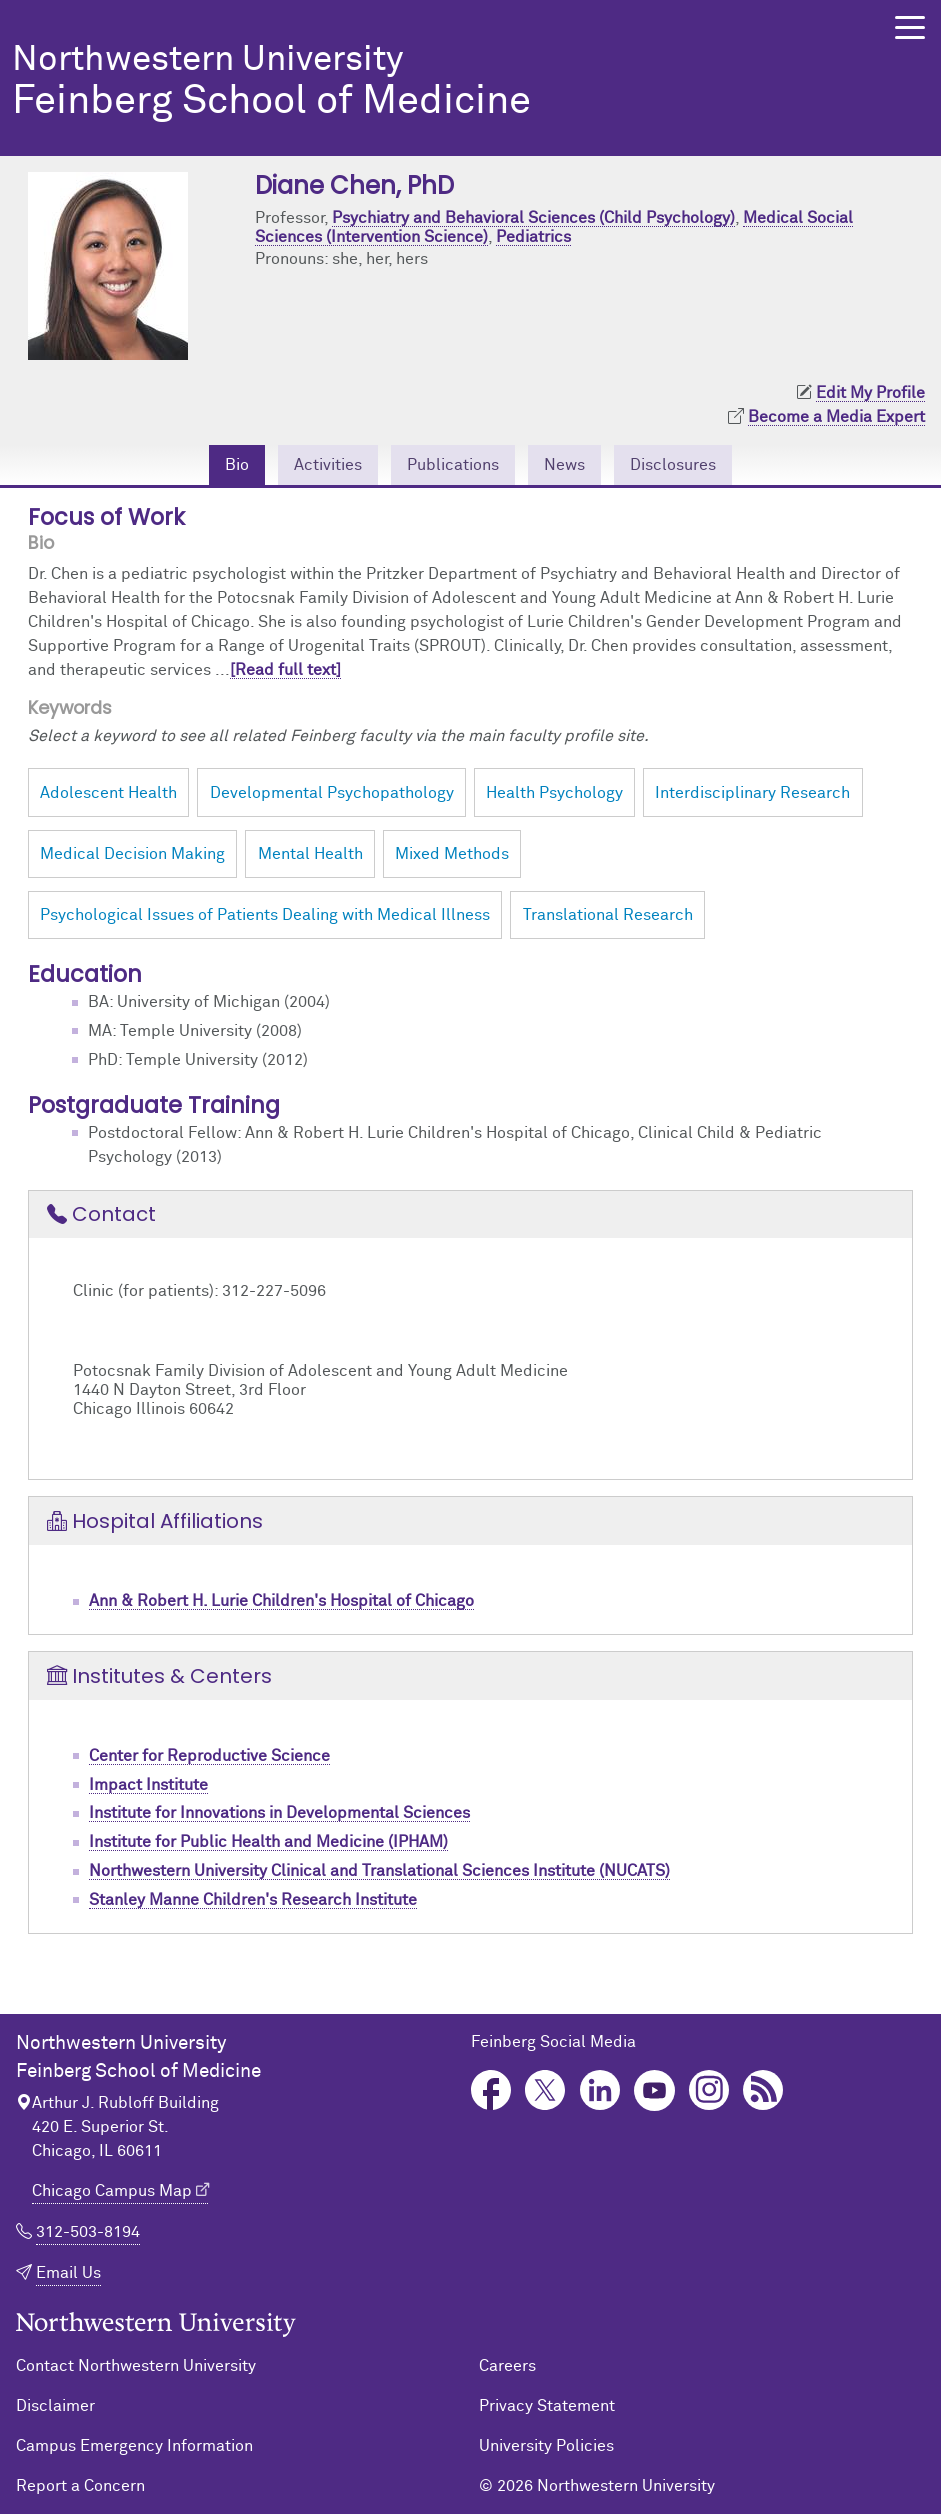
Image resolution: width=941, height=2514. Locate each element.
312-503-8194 (88, 2232)
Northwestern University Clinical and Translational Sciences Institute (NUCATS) (379, 1871)
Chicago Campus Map (112, 2191)
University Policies (546, 2446)
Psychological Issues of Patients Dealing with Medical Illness (265, 915)
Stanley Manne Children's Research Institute (253, 1900)
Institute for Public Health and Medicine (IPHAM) (268, 1842)
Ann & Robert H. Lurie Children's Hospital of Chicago (281, 1601)
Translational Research (608, 915)
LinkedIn (600, 2090)
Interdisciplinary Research (752, 793)
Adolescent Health (108, 793)
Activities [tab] (328, 465)
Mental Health (310, 854)
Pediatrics (533, 237)
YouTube (654, 2090)
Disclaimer (55, 2406)
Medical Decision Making (132, 854)
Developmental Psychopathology (332, 793)
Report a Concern (80, 2486)
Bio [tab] (237, 465)
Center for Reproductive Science (209, 1756)
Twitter (545, 2090)
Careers (507, 2366)
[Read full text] (285, 670)
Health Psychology (554, 793)
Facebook (491, 2090)
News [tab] (564, 465)
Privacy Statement (547, 2406)
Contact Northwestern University (136, 2366)
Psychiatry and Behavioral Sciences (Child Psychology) (533, 218)
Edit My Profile (870, 393)
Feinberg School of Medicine (424, 82)
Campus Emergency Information (134, 2446)
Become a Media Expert (836, 417)
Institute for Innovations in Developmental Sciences (279, 1813)
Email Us (68, 2273)
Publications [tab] (453, 465)
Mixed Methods (452, 854)
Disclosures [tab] (673, 465)
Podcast (763, 2090)
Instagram (709, 2090)
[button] (910, 27)
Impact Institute (148, 1785)
